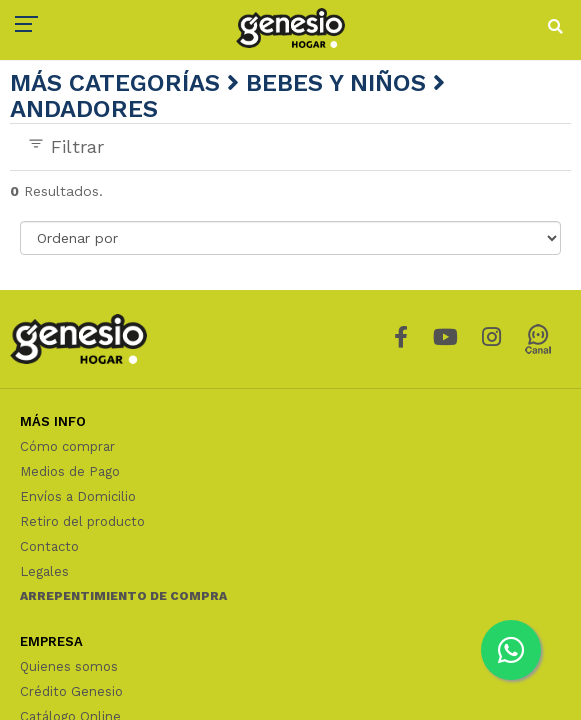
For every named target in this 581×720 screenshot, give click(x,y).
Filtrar (65, 146)
